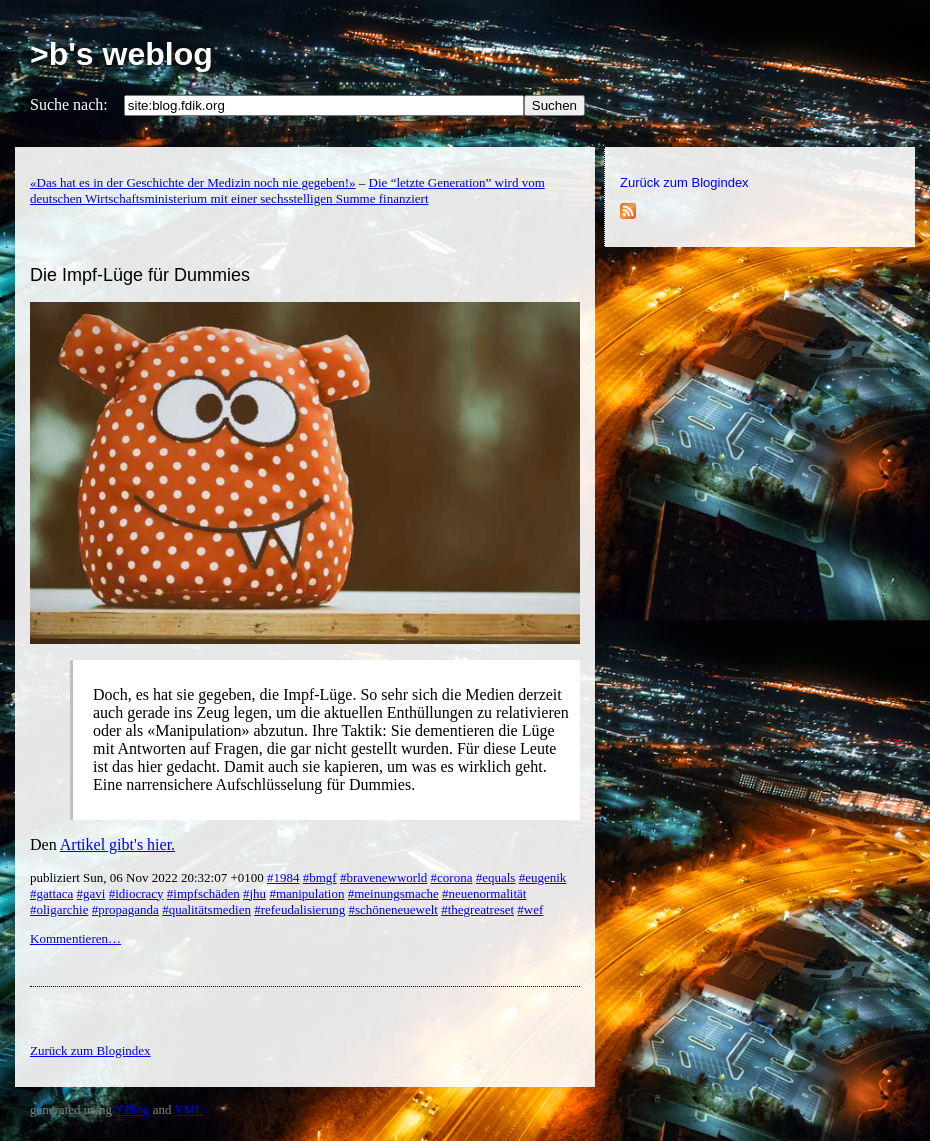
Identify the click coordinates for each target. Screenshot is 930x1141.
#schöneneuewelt (393, 909)
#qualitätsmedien (206, 909)
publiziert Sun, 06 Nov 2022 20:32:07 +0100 (148, 877)
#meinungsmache (393, 893)
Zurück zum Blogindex (684, 182)
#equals (496, 877)
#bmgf (320, 877)
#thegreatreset (477, 909)
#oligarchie (59, 909)
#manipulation (306, 893)
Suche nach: (69, 104)
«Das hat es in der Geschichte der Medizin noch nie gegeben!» (193, 182)
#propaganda (125, 909)
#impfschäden (203, 893)
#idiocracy (136, 893)
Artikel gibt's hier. (117, 844)
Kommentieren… (75, 938)
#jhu (254, 893)
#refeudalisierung (299, 909)
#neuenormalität (484, 893)
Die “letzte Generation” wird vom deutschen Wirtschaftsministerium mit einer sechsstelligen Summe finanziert (287, 190)
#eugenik (543, 877)
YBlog (132, 1109)
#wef (530, 909)
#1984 (283, 877)
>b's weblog (121, 54)
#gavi (91, 893)
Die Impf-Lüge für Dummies (140, 275)
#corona (452, 877)
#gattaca (51, 893)
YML (188, 1109)
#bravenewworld (383, 877)
